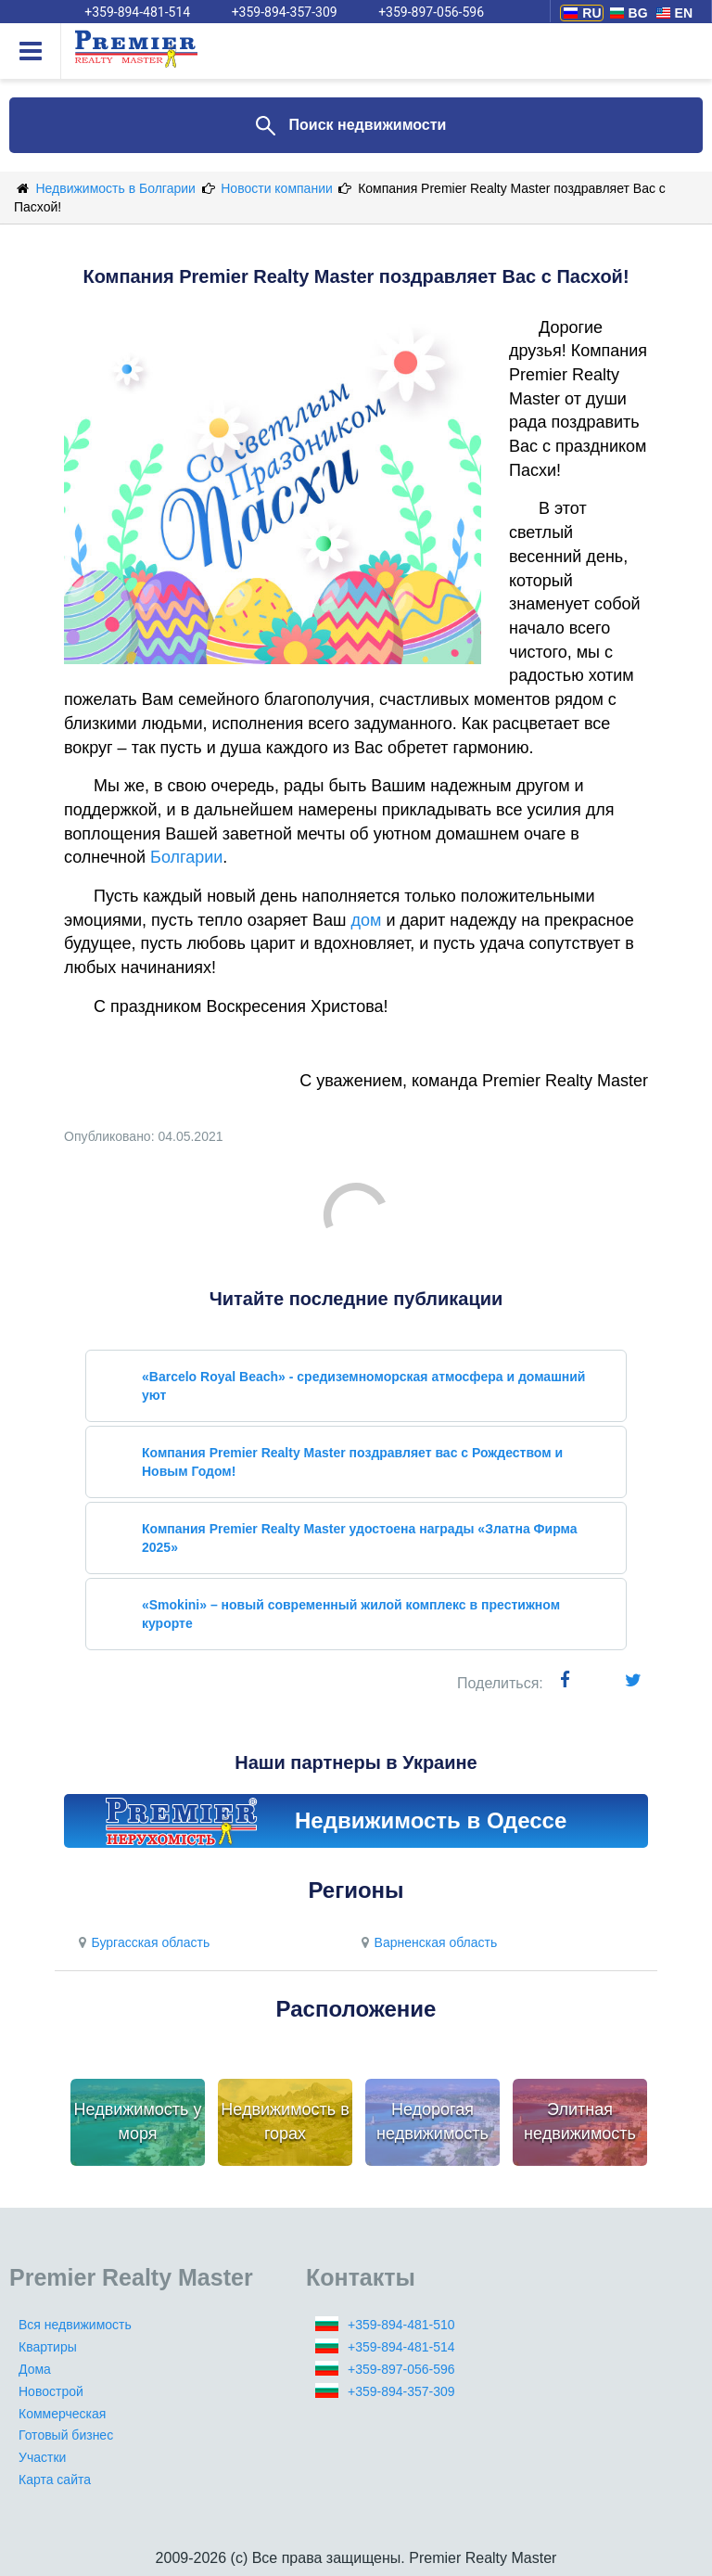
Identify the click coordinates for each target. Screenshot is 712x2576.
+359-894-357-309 (401, 2391)
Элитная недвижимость (580, 2121)
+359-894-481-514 (401, 2346)
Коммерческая (62, 2413)
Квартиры (48, 2346)
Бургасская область (141, 1942)
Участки (42, 2457)
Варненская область (426, 1942)
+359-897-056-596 (401, 2369)
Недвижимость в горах (285, 2121)
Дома (35, 2369)
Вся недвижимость (75, 2324)
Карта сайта (55, 2479)
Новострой (51, 2391)
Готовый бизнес (66, 2435)
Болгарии (186, 857)
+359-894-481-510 (401, 2324)
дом (366, 920)
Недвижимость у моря (138, 2121)
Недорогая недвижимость (432, 2121)
